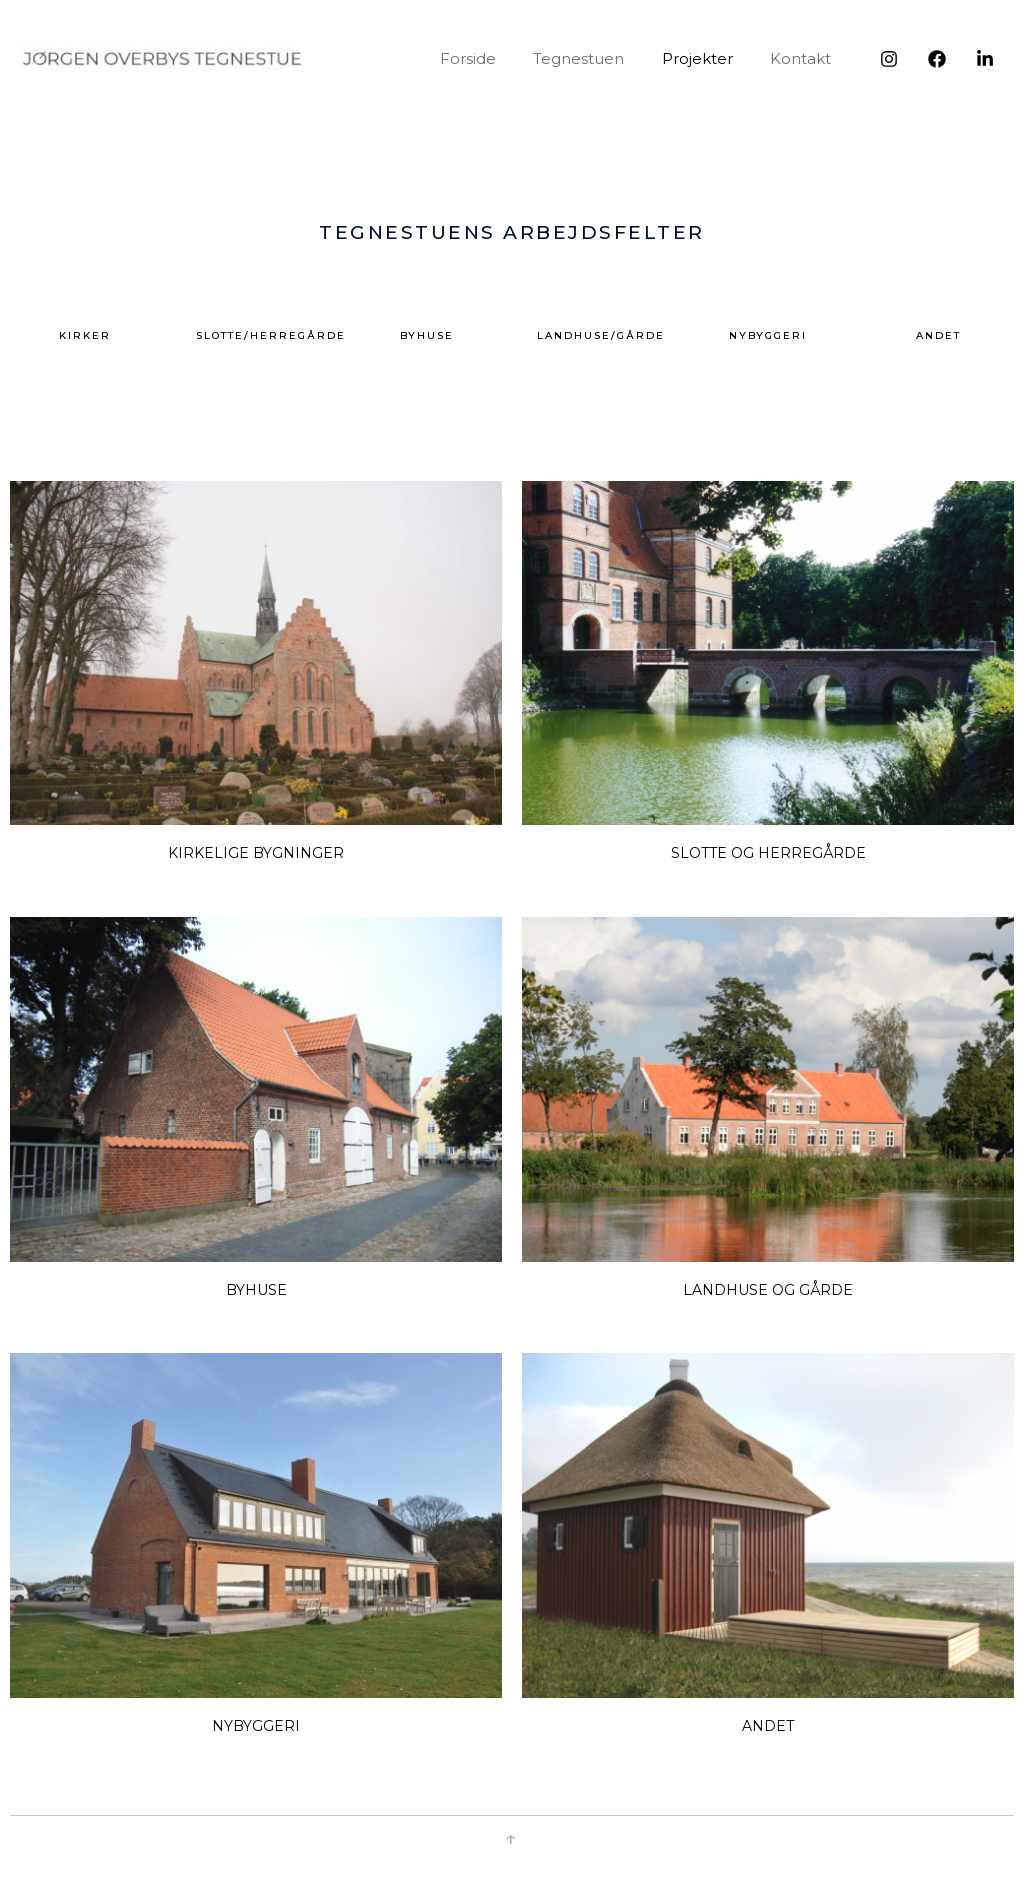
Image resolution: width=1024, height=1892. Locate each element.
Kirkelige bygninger (256, 853)
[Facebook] (937, 59)
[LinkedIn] (985, 59)
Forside (494, 58)
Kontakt (804, 58)
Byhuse (256, 1290)
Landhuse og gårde (768, 1290)
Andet (768, 1726)
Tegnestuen (597, 58)
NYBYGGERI (256, 1726)
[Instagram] (889, 59)
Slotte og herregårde (768, 853)
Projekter (708, 58)
